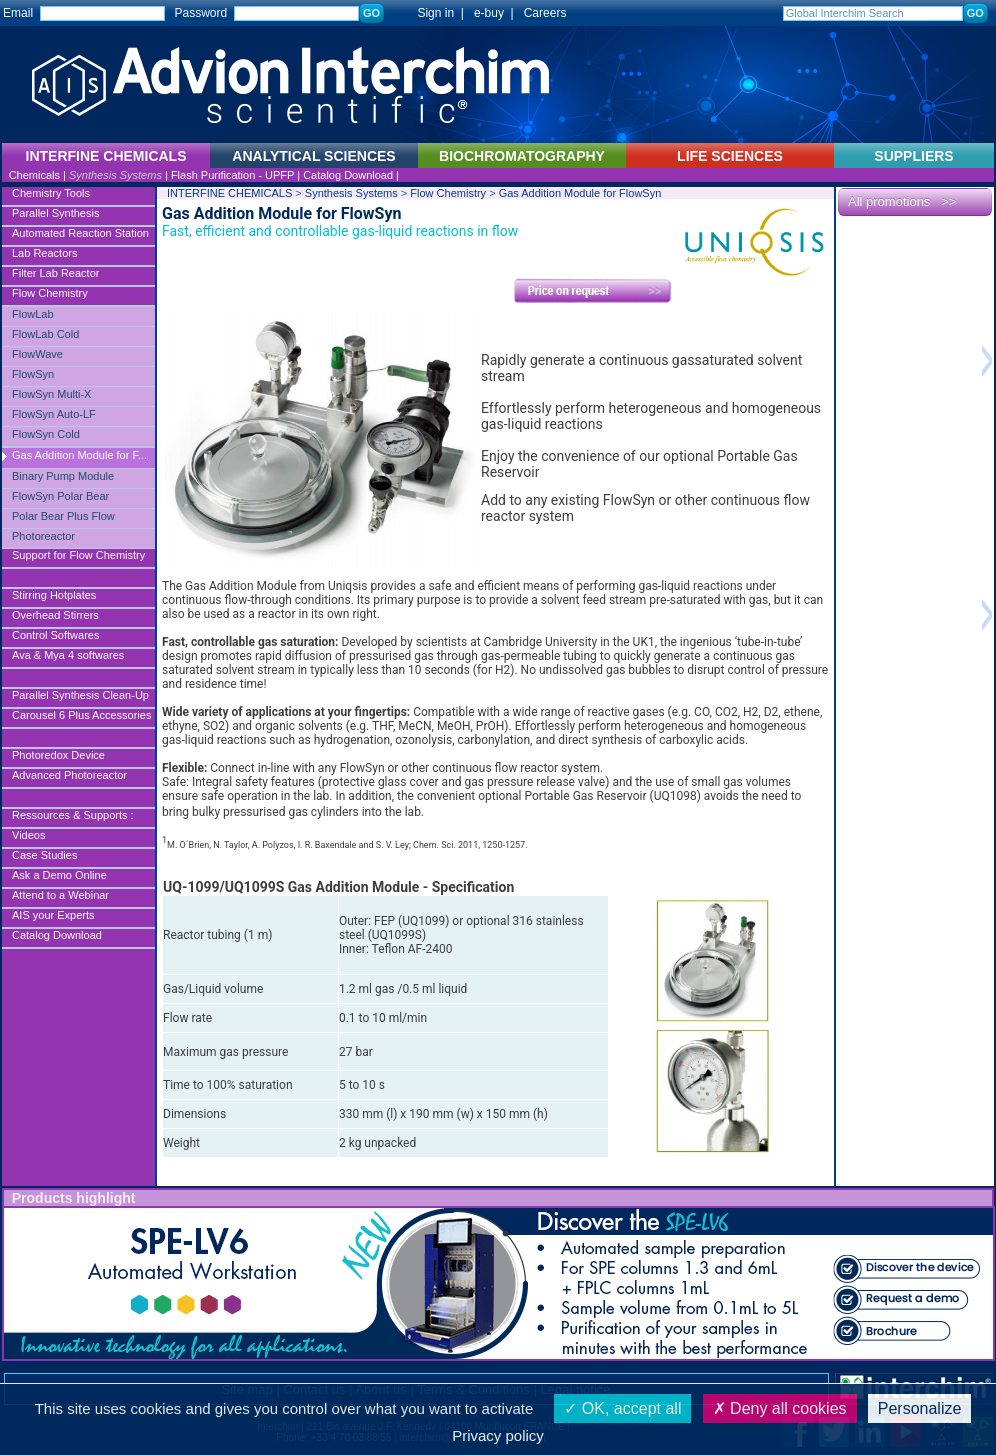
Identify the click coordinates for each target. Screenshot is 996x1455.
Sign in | (431, 13)
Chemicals (34, 175)
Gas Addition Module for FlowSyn (580, 193)
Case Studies (44, 855)
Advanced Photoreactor (69, 775)
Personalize (920, 1408)
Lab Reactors (44, 253)
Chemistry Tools (51, 193)
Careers (545, 13)
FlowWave (37, 354)
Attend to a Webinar (60, 895)
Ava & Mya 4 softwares (68, 655)
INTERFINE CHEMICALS (229, 193)
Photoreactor (43, 536)
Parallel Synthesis (55, 213)
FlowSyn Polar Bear (60, 496)
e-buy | (497, 13)
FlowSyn (33, 374)
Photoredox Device (58, 755)
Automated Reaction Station (80, 233)
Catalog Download (348, 175)
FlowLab (33, 314)
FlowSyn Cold (46, 434)
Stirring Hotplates (54, 595)
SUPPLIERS (913, 156)
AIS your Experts (53, 915)
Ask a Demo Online (59, 875)
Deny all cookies (780, 1408)
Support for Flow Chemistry (78, 555)
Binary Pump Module (63, 476)
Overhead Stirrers (55, 615)
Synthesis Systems (115, 175)
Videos (28, 835)
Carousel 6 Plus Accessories (81, 715)
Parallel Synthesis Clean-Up (80, 695)
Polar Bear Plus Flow (63, 516)
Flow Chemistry (50, 293)
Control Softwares (55, 635)
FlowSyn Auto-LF (54, 414)
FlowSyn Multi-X (51, 394)
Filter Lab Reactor (55, 273)
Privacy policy (498, 1435)
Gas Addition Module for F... (79, 455)
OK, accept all (622, 1408)
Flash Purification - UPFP (232, 175)
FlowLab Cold (45, 334)
